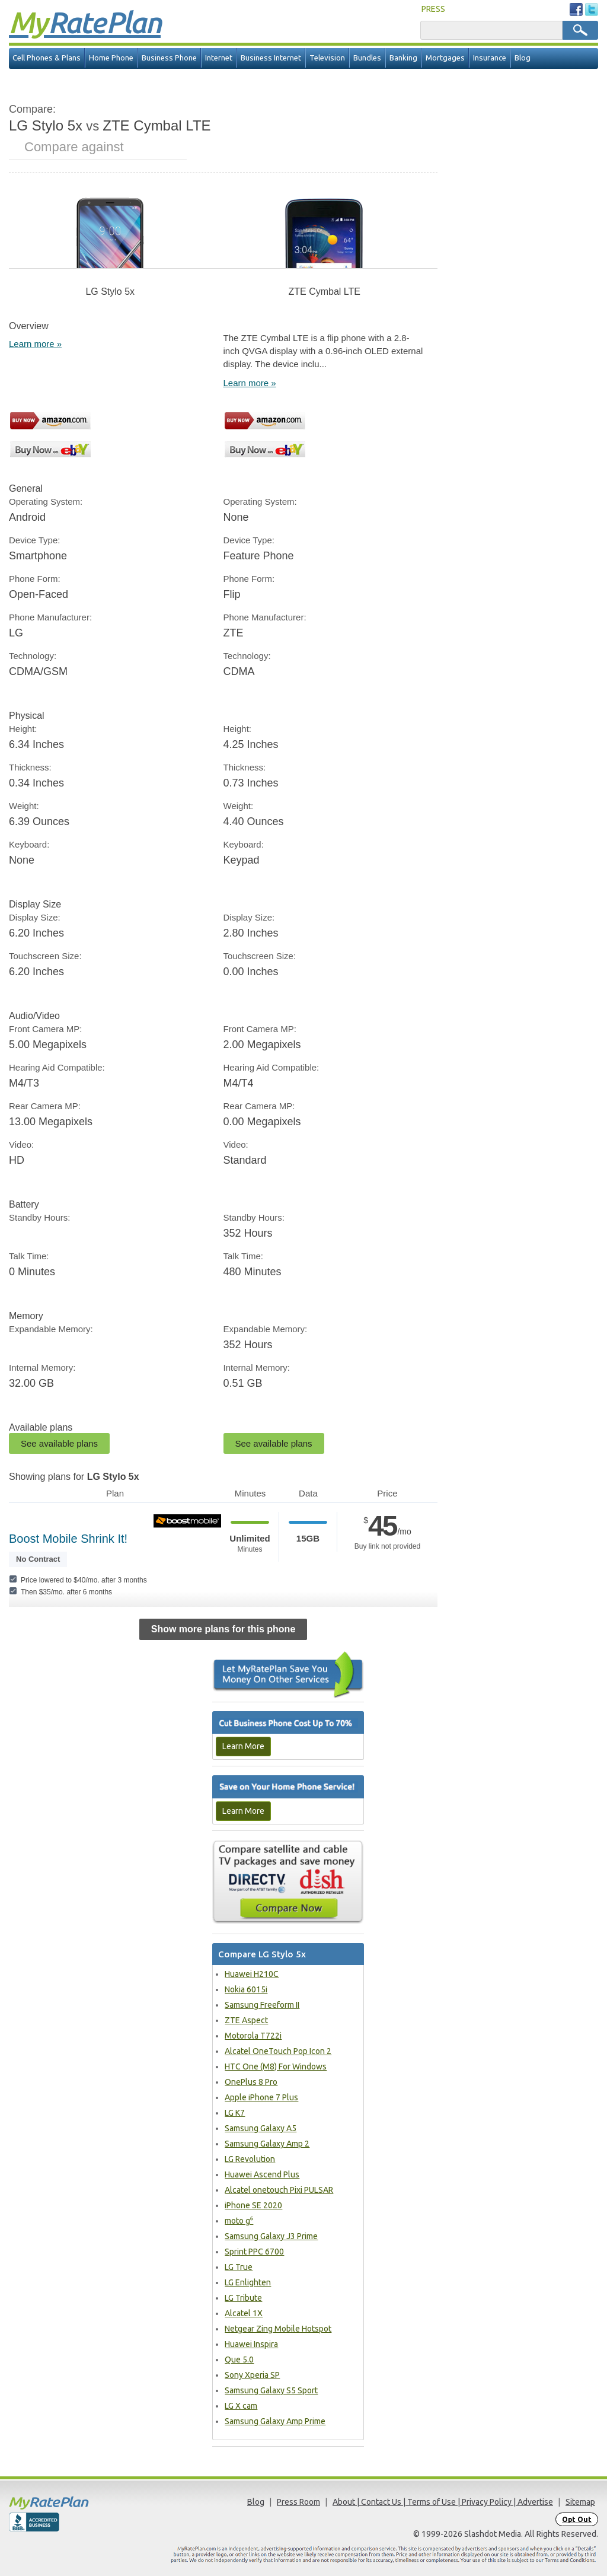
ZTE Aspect (246, 2020)
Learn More (243, 1746)
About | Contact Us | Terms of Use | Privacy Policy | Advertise (443, 2502)
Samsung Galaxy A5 (260, 2128)
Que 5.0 (239, 2359)
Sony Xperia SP (252, 2375)
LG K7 (235, 2113)
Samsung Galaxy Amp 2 (267, 2143)
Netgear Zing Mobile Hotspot (278, 2328)
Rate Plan (85, 22)
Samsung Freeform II (262, 2005)
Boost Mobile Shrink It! (68, 1539)
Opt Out (577, 2519)
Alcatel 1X (244, 2313)
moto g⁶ (239, 2220)
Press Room (298, 2502)
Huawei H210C (252, 1974)
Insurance (489, 57)
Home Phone (111, 57)
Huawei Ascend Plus (262, 2174)
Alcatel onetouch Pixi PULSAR (279, 2190)
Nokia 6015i (246, 1989)
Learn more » (35, 344)
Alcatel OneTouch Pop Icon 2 (278, 2051)
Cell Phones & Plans (46, 57)
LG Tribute (243, 2298)
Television (327, 57)
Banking (403, 57)
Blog (523, 57)
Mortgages (445, 57)
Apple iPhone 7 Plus (261, 2097)
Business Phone (169, 57)
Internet (218, 57)
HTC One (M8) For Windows (276, 2066)
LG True (239, 2267)
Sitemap (580, 2502)
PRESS (433, 9)
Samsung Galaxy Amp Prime (275, 2421)
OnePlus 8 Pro (251, 2082)
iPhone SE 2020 (253, 2205)
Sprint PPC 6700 (254, 2251)
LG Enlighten (248, 2282)
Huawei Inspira (251, 2344)
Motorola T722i (253, 2035)
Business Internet (271, 57)
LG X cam (241, 2406)
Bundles (367, 57)
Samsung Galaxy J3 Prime (271, 2236)
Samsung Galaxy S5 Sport (271, 2390)
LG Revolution (250, 2159)
